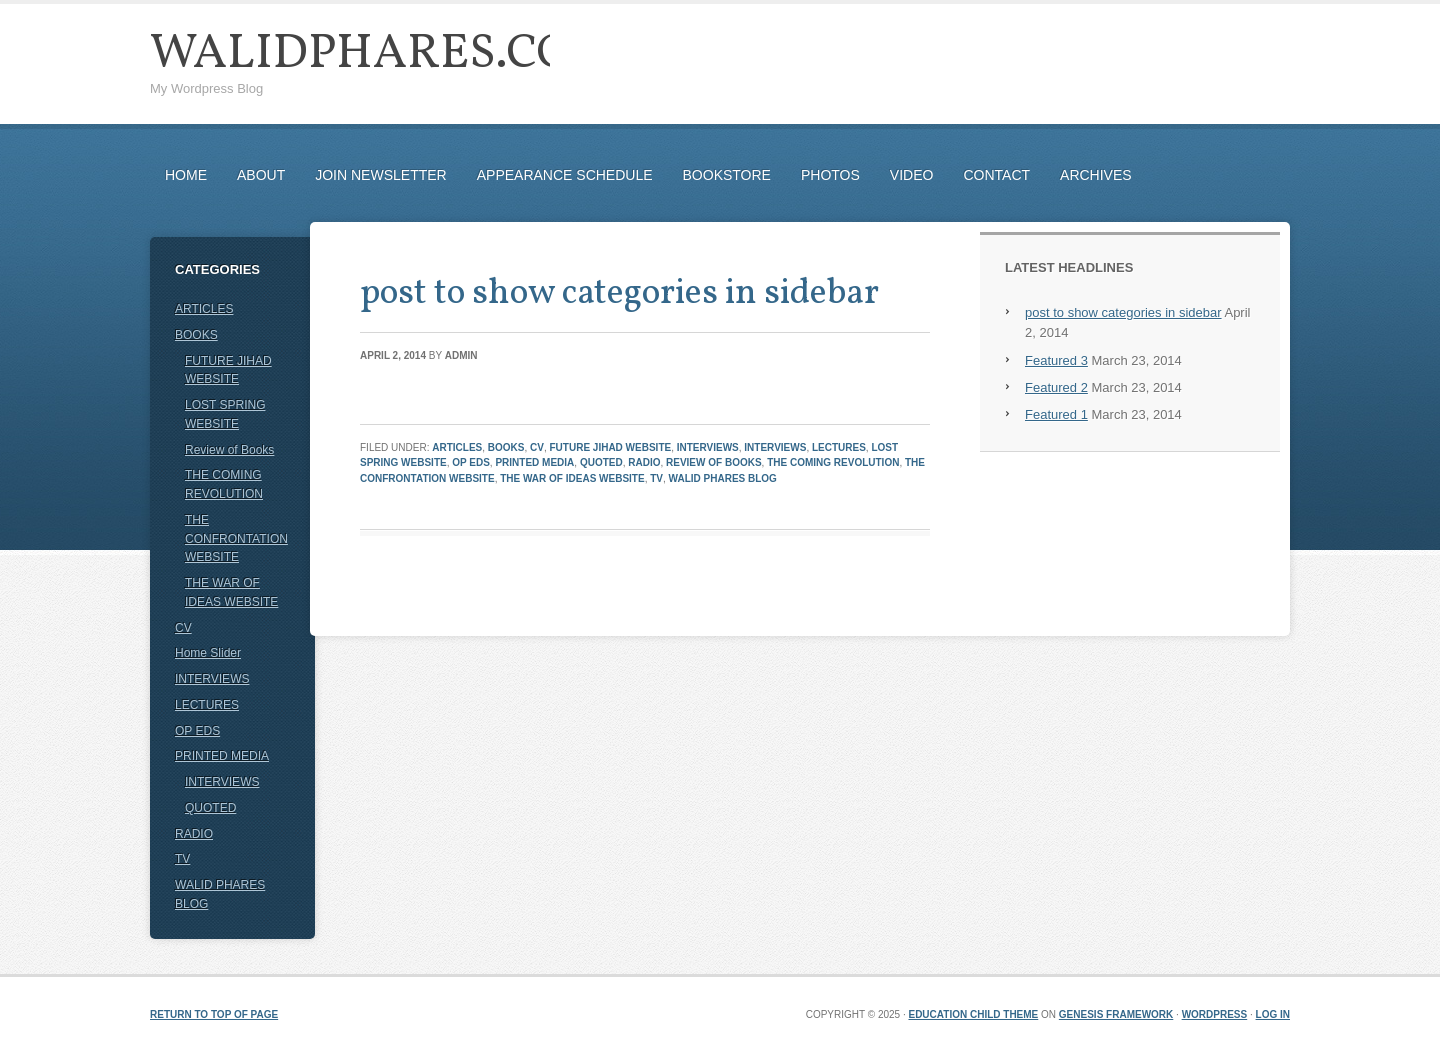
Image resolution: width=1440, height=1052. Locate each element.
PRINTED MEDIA (534, 462)
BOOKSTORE (727, 175)
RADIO (644, 462)
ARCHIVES (1096, 175)
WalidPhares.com (383, 54)
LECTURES (839, 447)
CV (537, 447)
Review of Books (714, 462)
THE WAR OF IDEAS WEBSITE (572, 478)
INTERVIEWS (708, 447)
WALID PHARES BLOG (723, 478)
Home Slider (208, 653)
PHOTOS (830, 175)
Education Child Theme (973, 1014)
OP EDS (471, 462)
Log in (1273, 1014)
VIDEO (912, 175)
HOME (186, 175)
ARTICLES (457, 447)
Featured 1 (1056, 414)
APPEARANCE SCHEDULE (565, 175)
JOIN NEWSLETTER (380, 175)
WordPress (1215, 1014)
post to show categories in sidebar (619, 294)
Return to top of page (214, 1014)
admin (461, 355)
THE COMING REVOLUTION (833, 462)
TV (656, 478)
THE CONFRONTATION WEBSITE (236, 539)
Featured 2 (1056, 387)
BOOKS (506, 447)
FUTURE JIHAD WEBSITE (611, 447)
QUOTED (601, 462)
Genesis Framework (1116, 1014)
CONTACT (996, 175)
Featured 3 (1056, 360)
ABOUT (261, 175)
